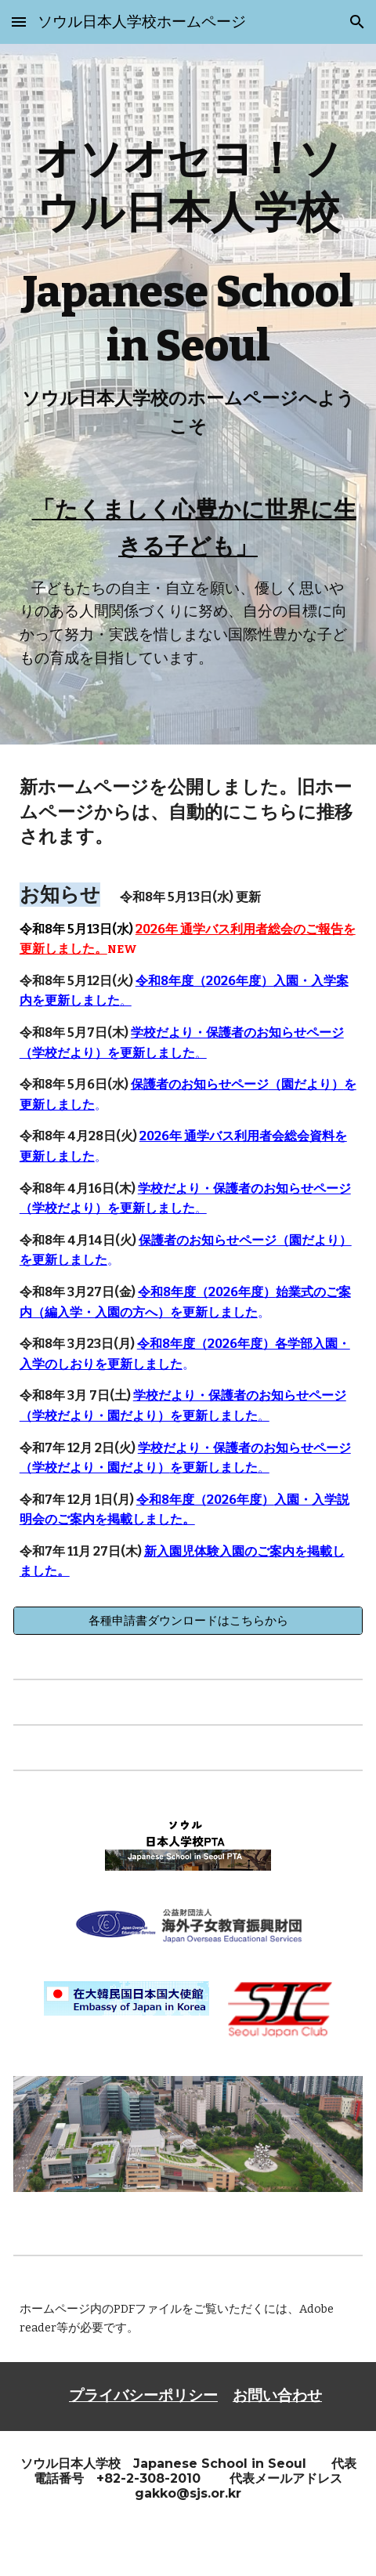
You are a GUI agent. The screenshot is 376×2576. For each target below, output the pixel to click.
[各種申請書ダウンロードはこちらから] (188, 1620)
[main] (188, 294)
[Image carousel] (188, 2144)
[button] (19, 21)
